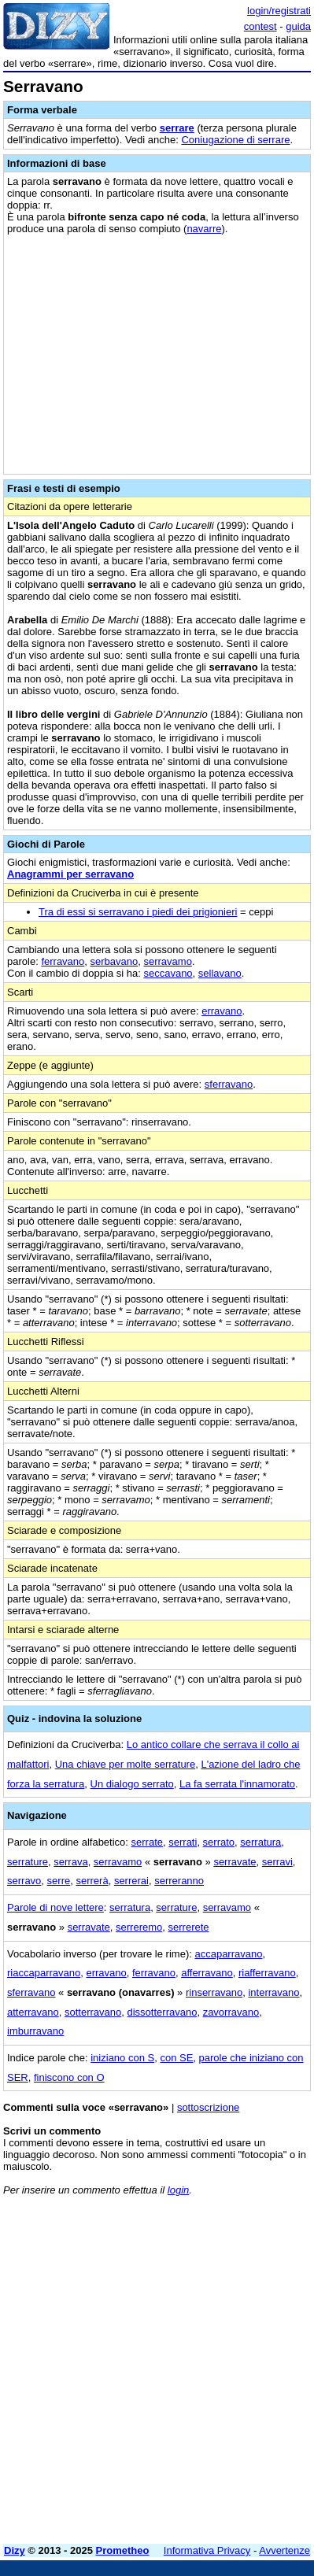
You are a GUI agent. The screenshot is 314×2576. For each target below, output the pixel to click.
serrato (219, 1842)
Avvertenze (284, 2550)
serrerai (131, 1881)
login (178, 2190)
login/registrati (279, 11)
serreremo (139, 1927)
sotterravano (93, 2012)
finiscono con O (69, 2077)
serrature (27, 1862)
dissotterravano (162, 2012)
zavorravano (231, 2012)
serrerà (92, 1881)
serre (59, 1881)
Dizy (14, 2550)
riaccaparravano (43, 1973)
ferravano (62, 961)
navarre (204, 229)
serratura (260, 1842)
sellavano (220, 973)
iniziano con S (122, 2058)
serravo (24, 1881)
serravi (277, 1862)
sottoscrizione (208, 2107)
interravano (273, 1992)
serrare (177, 128)
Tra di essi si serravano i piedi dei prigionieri (138, 912)
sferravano (229, 1084)
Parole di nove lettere (55, 1907)
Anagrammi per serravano (70, 874)
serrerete (188, 1927)
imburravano (35, 2031)
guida (298, 26)
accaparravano (228, 1954)
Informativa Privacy (207, 2550)
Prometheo (123, 2550)
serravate (234, 1862)
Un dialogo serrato (132, 1784)
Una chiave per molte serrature (125, 1764)
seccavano (167, 973)
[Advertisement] (157, 2375)
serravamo (167, 961)
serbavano (115, 961)
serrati (182, 1842)
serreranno (179, 1881)
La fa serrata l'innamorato (237, 1784)
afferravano (207, 1973)
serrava (70, 1862)
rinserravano (214, 1992)
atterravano (33, 2012)
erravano (221, 1011)
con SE (176, 2058)
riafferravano (267, 1973)
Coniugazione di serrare (235, 140)
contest (260, 26)
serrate (147, 1842)
